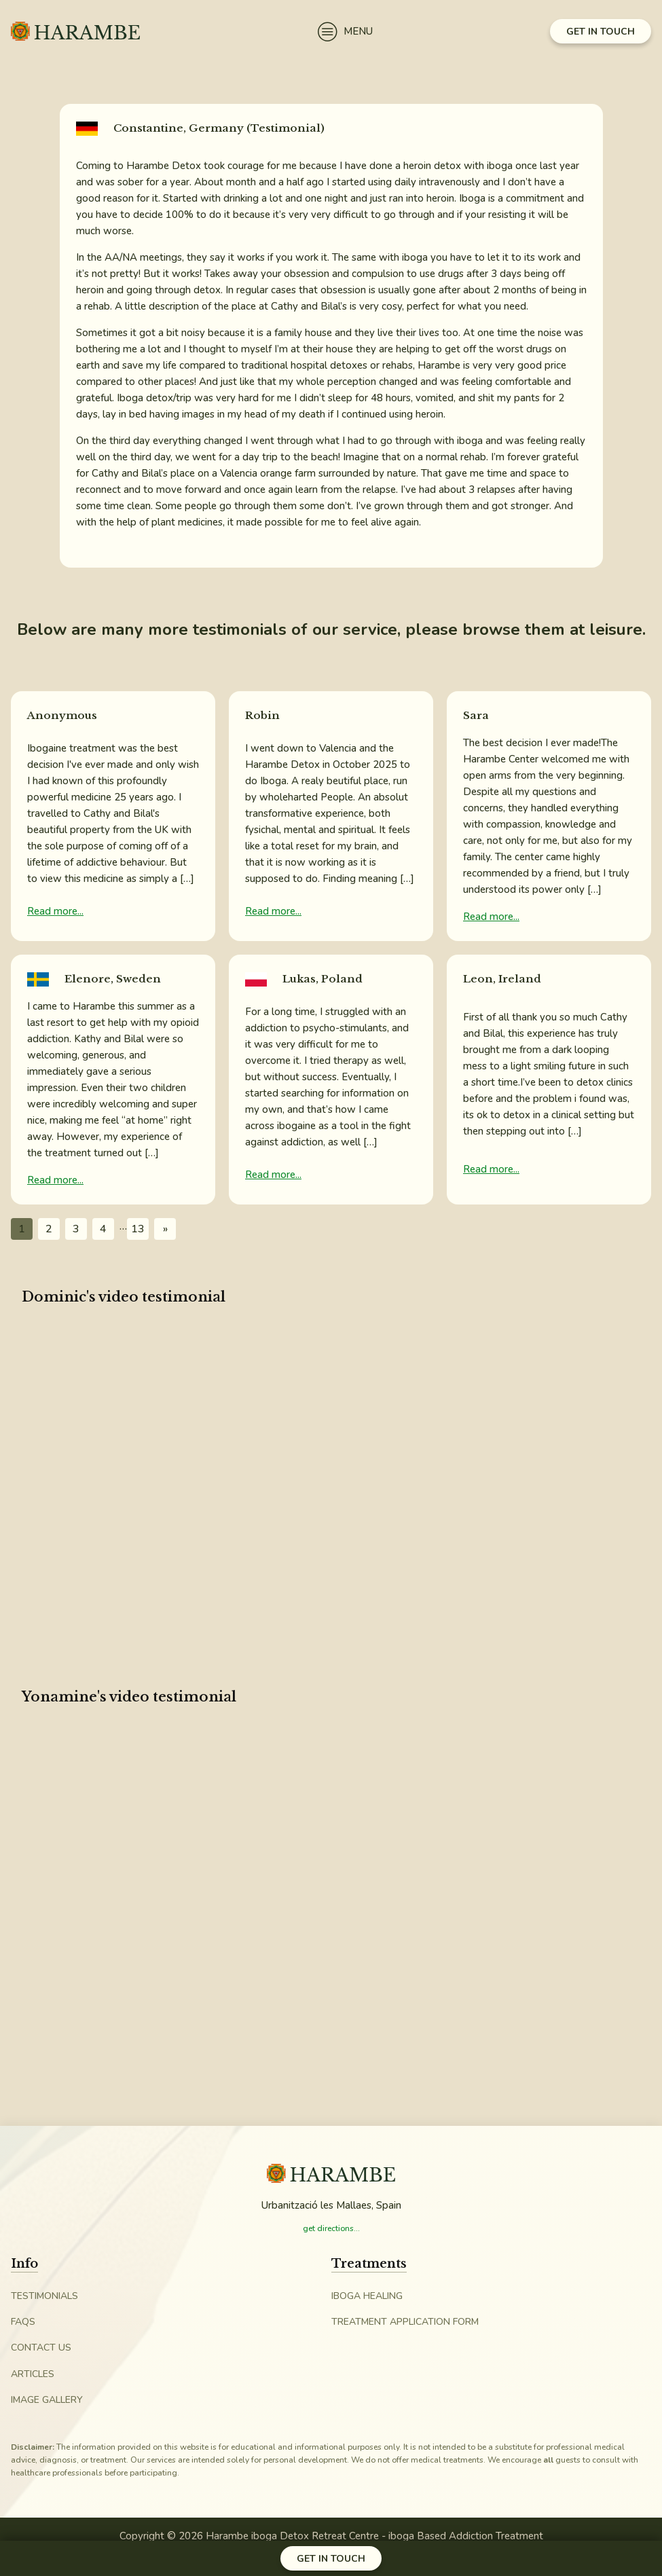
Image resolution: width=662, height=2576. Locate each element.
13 (138, 1228)
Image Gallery (47, 2399)
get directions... (331, 2228)
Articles (32, 2374)
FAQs (23, 2321)
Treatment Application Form (405, 2321)
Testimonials (44, 2295)
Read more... (55, 911)
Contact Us (41, 2347)
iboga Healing (367, 2295)
